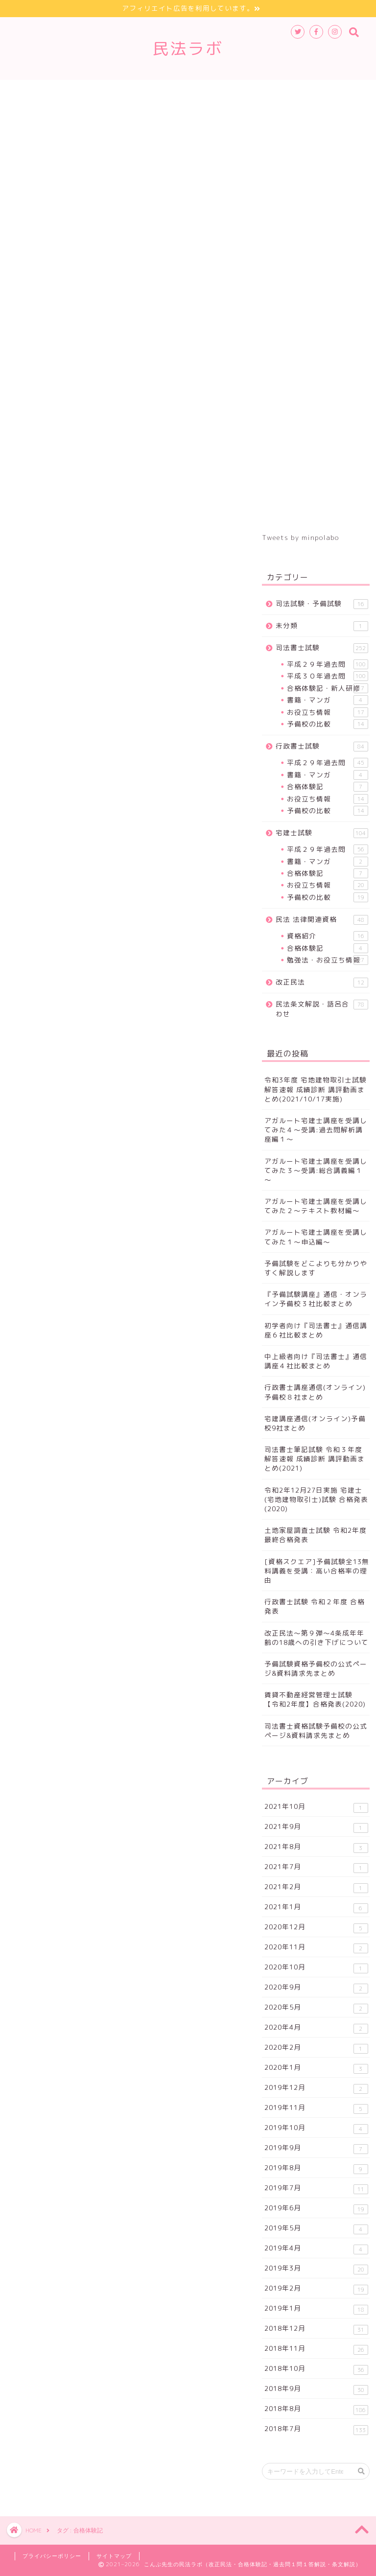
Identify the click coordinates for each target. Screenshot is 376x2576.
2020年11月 (316, 1947)
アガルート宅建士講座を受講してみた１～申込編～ (315, 1236)
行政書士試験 (113, 91)
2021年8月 (316, 1847)
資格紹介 (327, 936)
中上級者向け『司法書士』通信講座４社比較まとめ (315, 1361)
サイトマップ (152, 114)
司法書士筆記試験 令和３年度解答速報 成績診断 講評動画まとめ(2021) (314, 1459)
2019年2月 (316, 2289)
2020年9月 (316, 1987)
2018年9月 (316, 2389)
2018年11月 (316, 2349)
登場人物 (90, 114)
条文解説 (36, 114)
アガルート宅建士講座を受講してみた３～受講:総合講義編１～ (315, 1170)
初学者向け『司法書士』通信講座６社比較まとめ (315, 1330)
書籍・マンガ (327, 700)
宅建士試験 (177, 91)
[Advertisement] (315, 324)
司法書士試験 (44, 91)
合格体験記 (327, 787)
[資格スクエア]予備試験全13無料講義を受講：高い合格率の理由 (316, 1571)
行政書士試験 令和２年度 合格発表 (314, 1606)
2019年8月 (316, 2168)
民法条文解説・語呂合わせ (322, 1008)
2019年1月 (316, 2309)
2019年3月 (316, 2268)
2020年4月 (316, 2028)
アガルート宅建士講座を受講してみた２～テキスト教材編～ (315, 1205)
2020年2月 (316, 2048)
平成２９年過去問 (327, 664)
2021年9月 (316, 1827)
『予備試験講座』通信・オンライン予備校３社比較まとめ (315, 1298)
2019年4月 (316, 2248)
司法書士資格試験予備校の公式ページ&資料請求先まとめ (315, 1730)
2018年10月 (316, 2369)
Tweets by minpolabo (300, 537)
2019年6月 (316, 2208)
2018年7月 (316, 2429)
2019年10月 (316, 2128)
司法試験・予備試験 (322, 604)
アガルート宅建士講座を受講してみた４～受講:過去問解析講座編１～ (315, 1130)
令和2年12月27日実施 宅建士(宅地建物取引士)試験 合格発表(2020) (316, 1499)
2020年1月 (316, 2068)
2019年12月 (316, 2088)
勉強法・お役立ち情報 (327, 960)
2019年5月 (316, 2228)
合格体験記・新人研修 (327, 688)
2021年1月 (316, 1907)
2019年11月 (316, 2108)
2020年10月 (316, 1967)
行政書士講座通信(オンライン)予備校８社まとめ (315, 1391)
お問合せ (213, 114)
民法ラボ (188, 48)
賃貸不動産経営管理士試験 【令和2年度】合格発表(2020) (315, 1699)
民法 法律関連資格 (322, 919)
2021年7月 (316, 1867)
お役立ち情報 (327, 712)
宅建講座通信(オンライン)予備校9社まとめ (315, 1423)
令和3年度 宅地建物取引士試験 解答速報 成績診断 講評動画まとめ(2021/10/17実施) (315, 1089)
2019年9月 (316, 2148)
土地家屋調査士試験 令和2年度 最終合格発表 (315, 1534)
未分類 (322, 626)
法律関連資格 (242, 91)
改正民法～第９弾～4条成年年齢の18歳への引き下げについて (316, 1637)
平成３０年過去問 (327, 676)
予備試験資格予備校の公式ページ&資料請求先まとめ (315, 1668)
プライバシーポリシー (52, 2556)
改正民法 (303, 91)
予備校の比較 (327, 724)
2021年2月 (316, 1887)
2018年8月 (316, 2409)
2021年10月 (316, 1807)
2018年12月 (316, 2329)
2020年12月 (316, 1927)
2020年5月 (316, 2008)
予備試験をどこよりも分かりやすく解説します (315, 1268)
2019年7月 (316, 2188)
